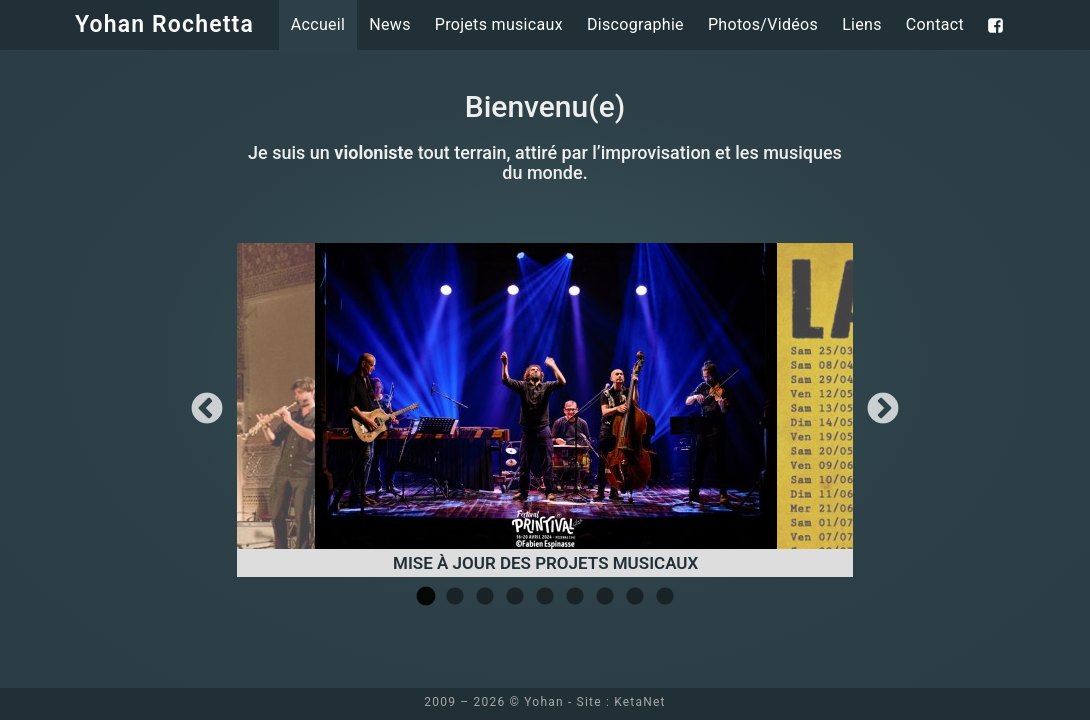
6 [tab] (575, 597)
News (389, 24)
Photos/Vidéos (763, 24)
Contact (935, 24)
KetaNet (639, 702)
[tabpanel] (546, 410)
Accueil (318, 24)
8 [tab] (635, 597)
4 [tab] (515, 597)
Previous (207, 410)
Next (883, 410)
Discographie (635, 24)
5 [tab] (545, 597)
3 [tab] (485, 597)
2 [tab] (455, 597)
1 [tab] (425, 597)
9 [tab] (665, 597)
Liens (862, 24)
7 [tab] (605, 597)
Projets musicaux (499, 24)
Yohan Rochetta (164, 24)
